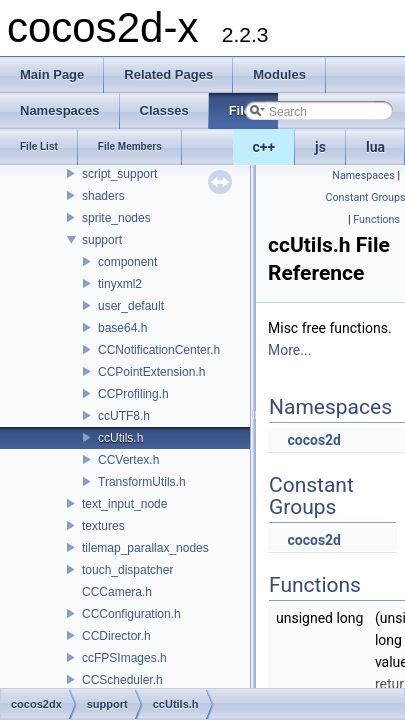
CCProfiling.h (133, 394)
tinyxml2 (120, 284)
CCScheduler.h (122, 680)
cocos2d (314, 440)
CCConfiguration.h (131, 614)
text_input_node (124, 504)
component (127, 262)
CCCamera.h (117, 592)
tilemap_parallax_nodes (145, 548)
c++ (264, 147)
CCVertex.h (128, 460)
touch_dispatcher (127, 570)
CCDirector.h (116, 636)
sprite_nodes (116, 218)
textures (103, 526)
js (320, 147)
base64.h (122, 328)
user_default (131, 306)
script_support (119, 174)
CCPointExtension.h (151, 372)
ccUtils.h (120, 438)
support (102, 240)
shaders (103, 196)
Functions (376, 219)
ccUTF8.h (124, 416)
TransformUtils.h (142, 482)
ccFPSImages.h (124, 658)
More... (289, 350)
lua (375, 147)
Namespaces (363, 175)
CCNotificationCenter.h (159, 350)
